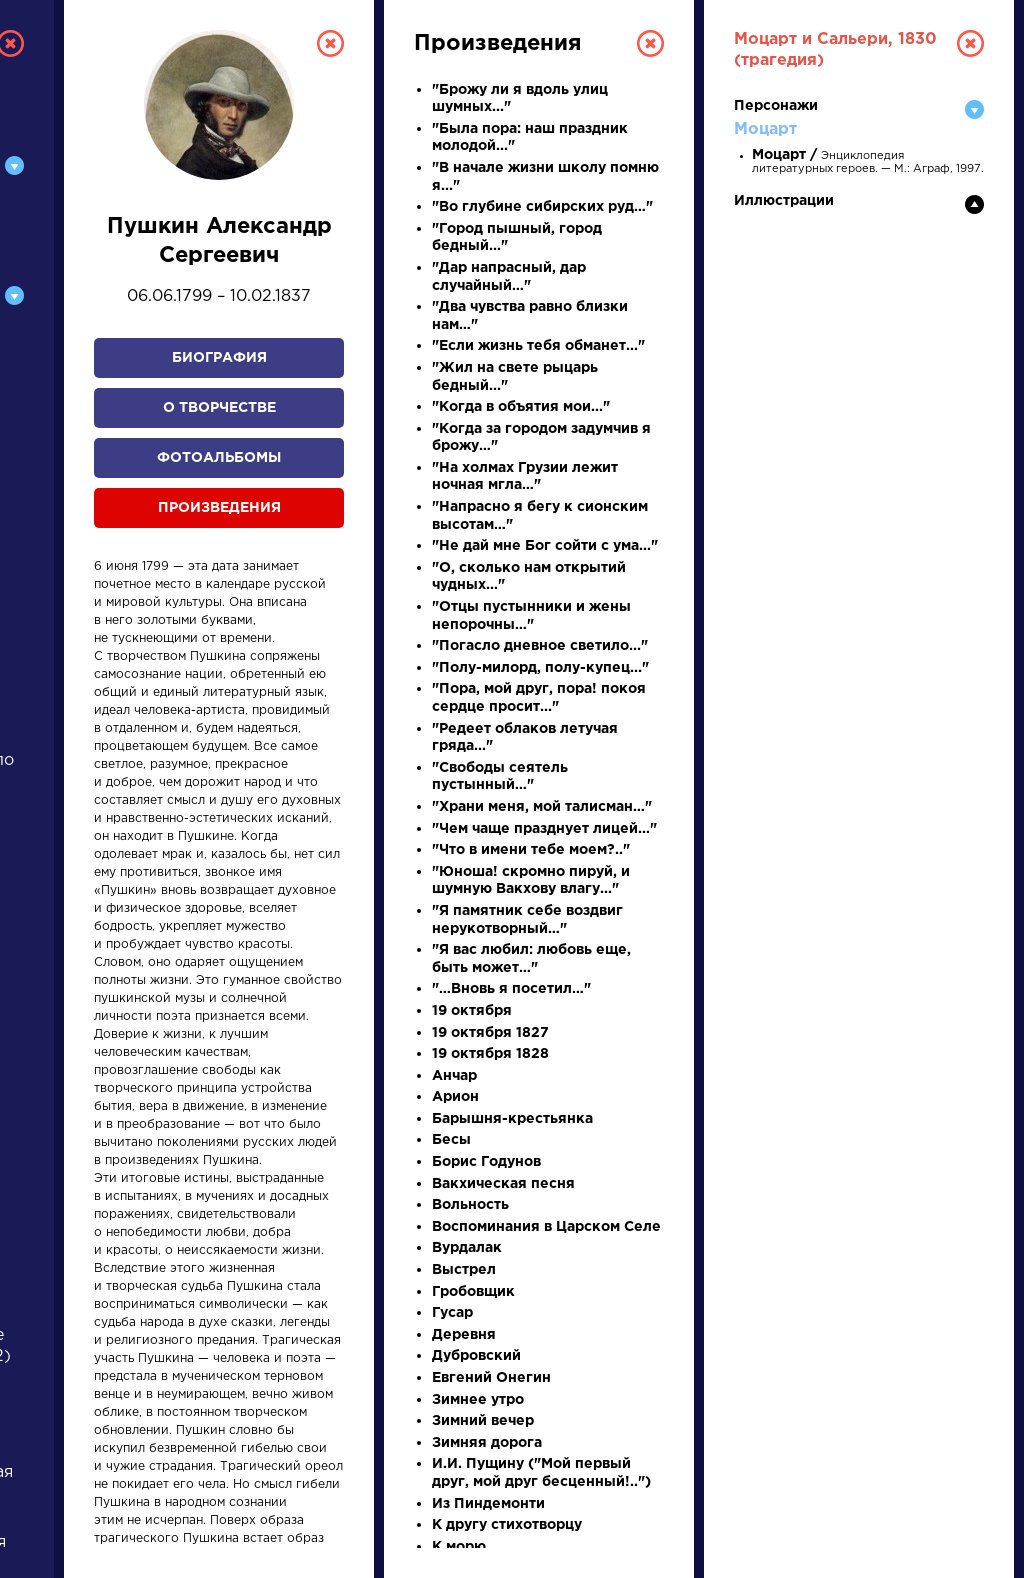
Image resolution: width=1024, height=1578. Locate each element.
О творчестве (219, 408)
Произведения (219, 508)
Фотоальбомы (219, 458)
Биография (219, 358)
